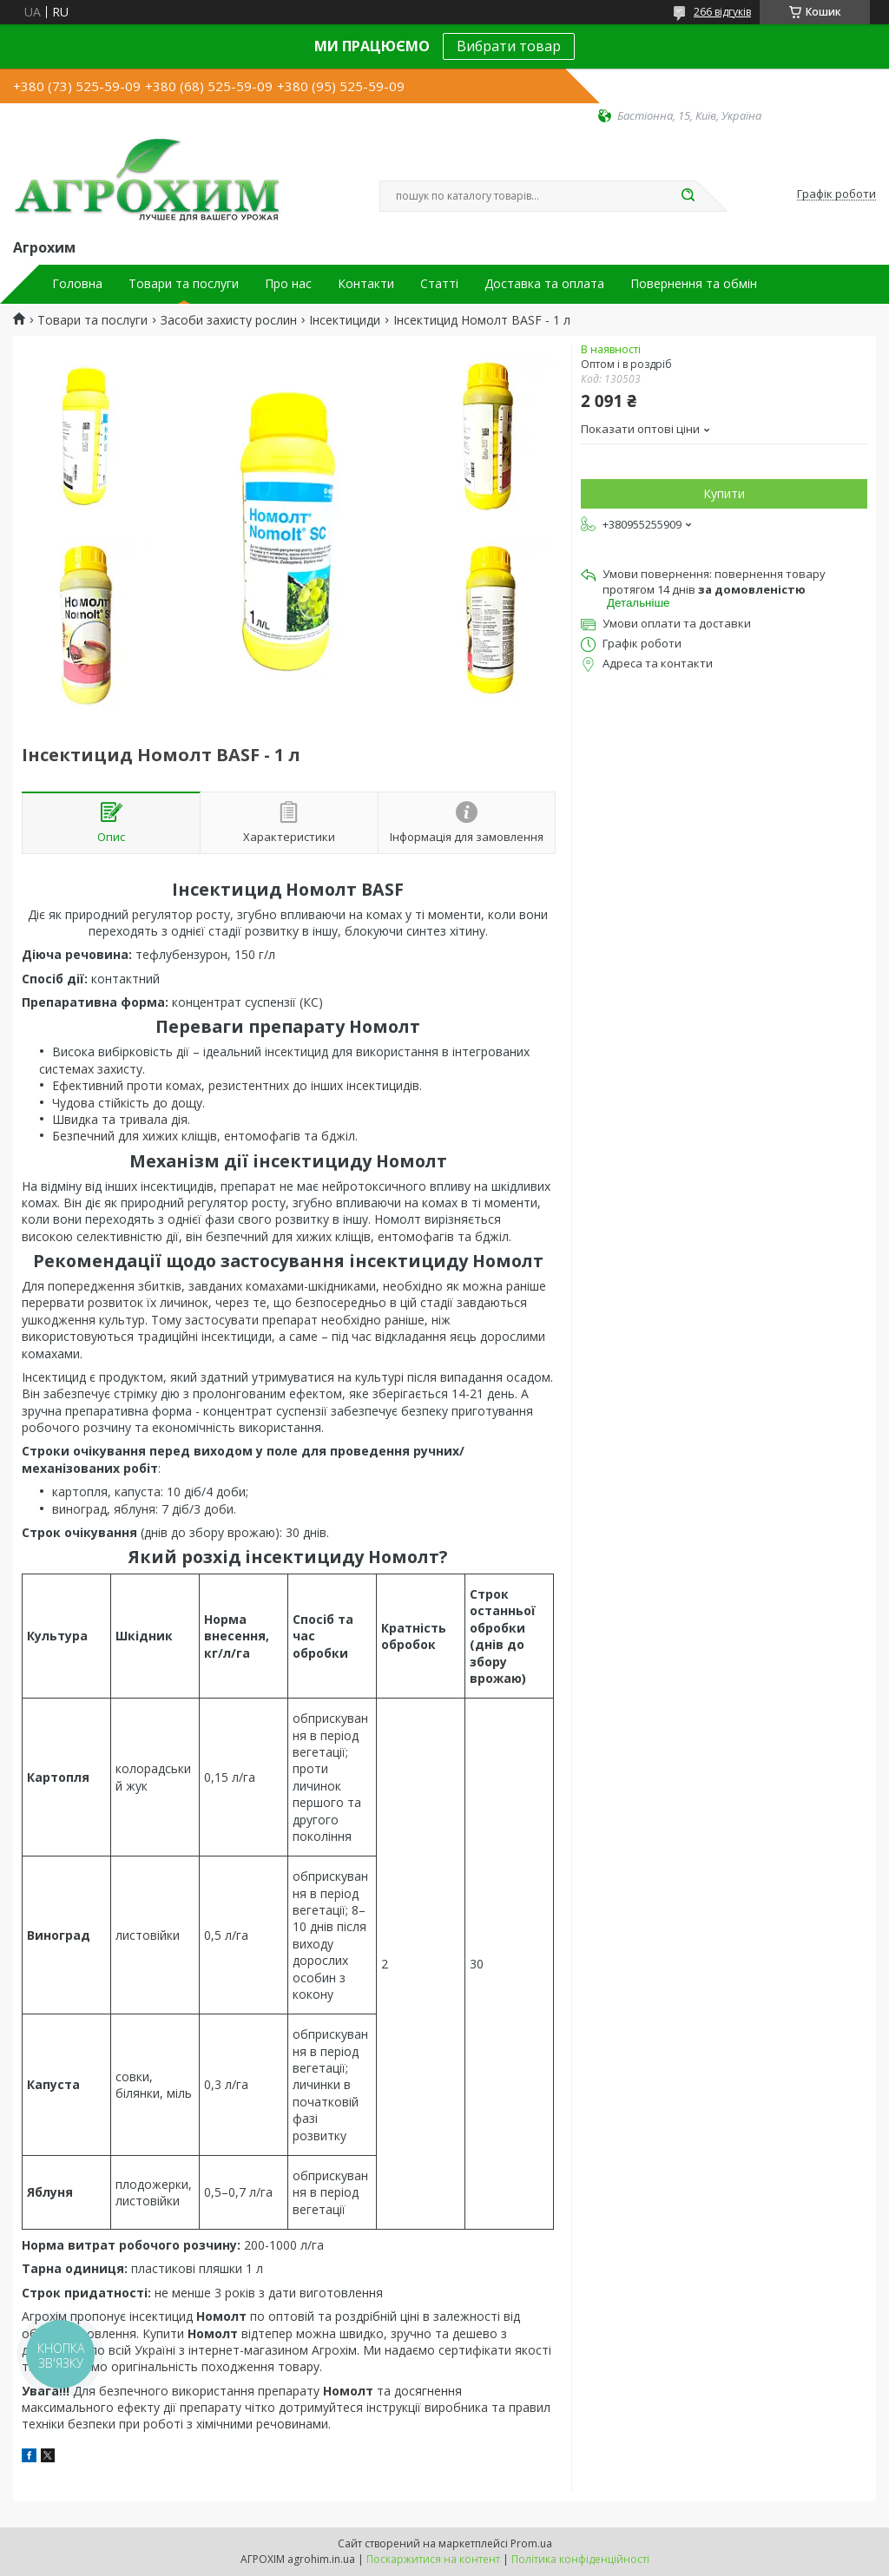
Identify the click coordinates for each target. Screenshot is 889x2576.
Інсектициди (344, 320)
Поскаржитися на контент (433, 2559)
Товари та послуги (183, 284)
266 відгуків (722, 11)
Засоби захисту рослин (229, 320)
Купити (724, 493)
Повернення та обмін (693, 284)
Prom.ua (531, 2543)
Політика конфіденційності (580, 2559)
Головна (77, 284)
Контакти (366, 284)
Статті (439, 284)
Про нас (288, 284)
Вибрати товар (509, 46)
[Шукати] (687, 196)
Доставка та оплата (544, 284)
